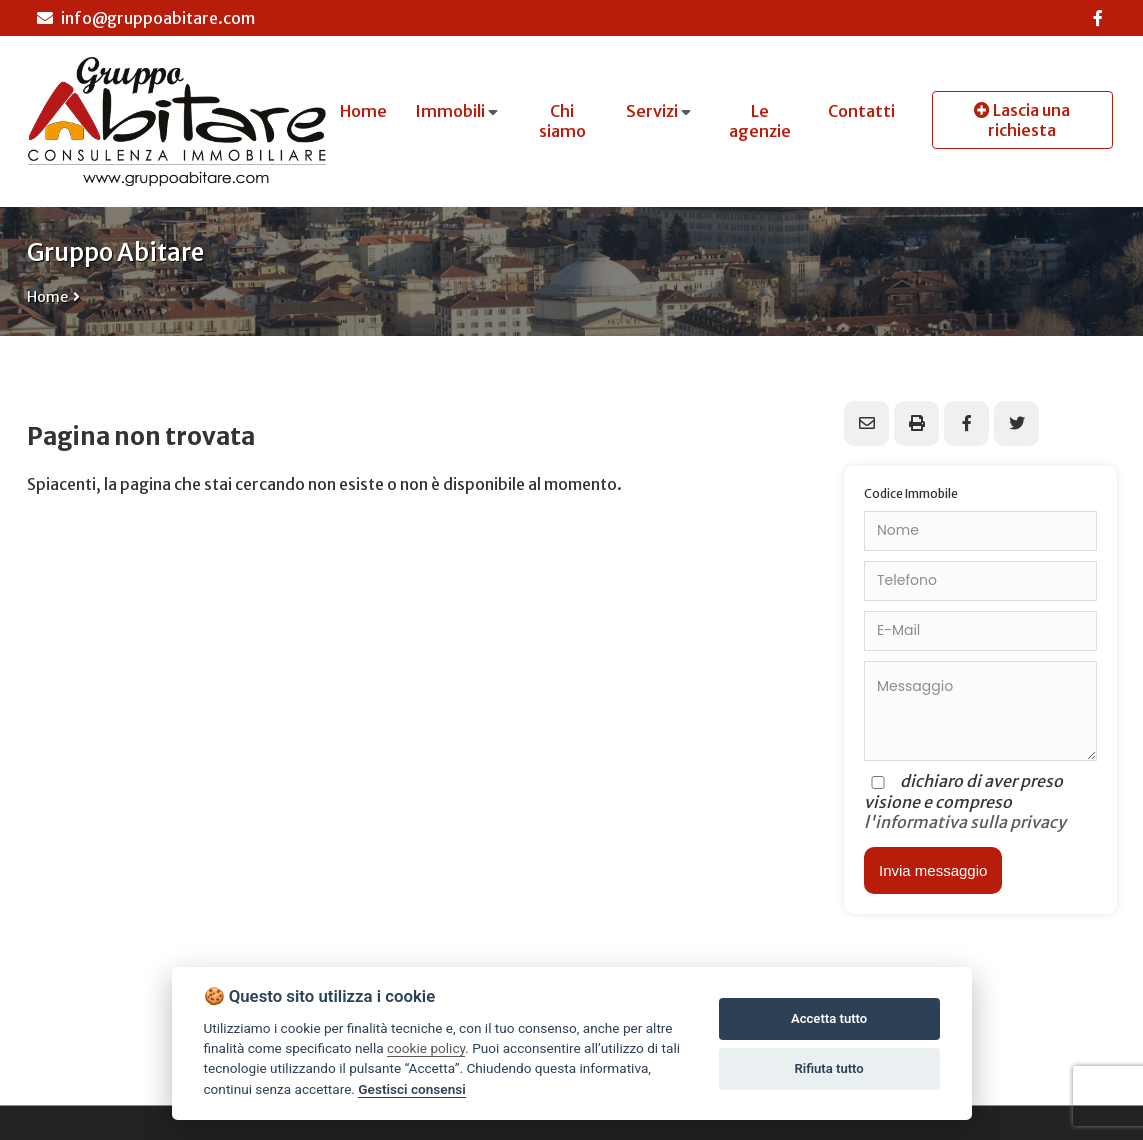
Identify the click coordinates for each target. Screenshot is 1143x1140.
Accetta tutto (829, 1018)
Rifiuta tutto (828, 1068)
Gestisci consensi (411, 1089)
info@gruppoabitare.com (146, 18)
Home (47, 297)
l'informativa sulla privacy (965, 822)
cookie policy (426, 1048)
